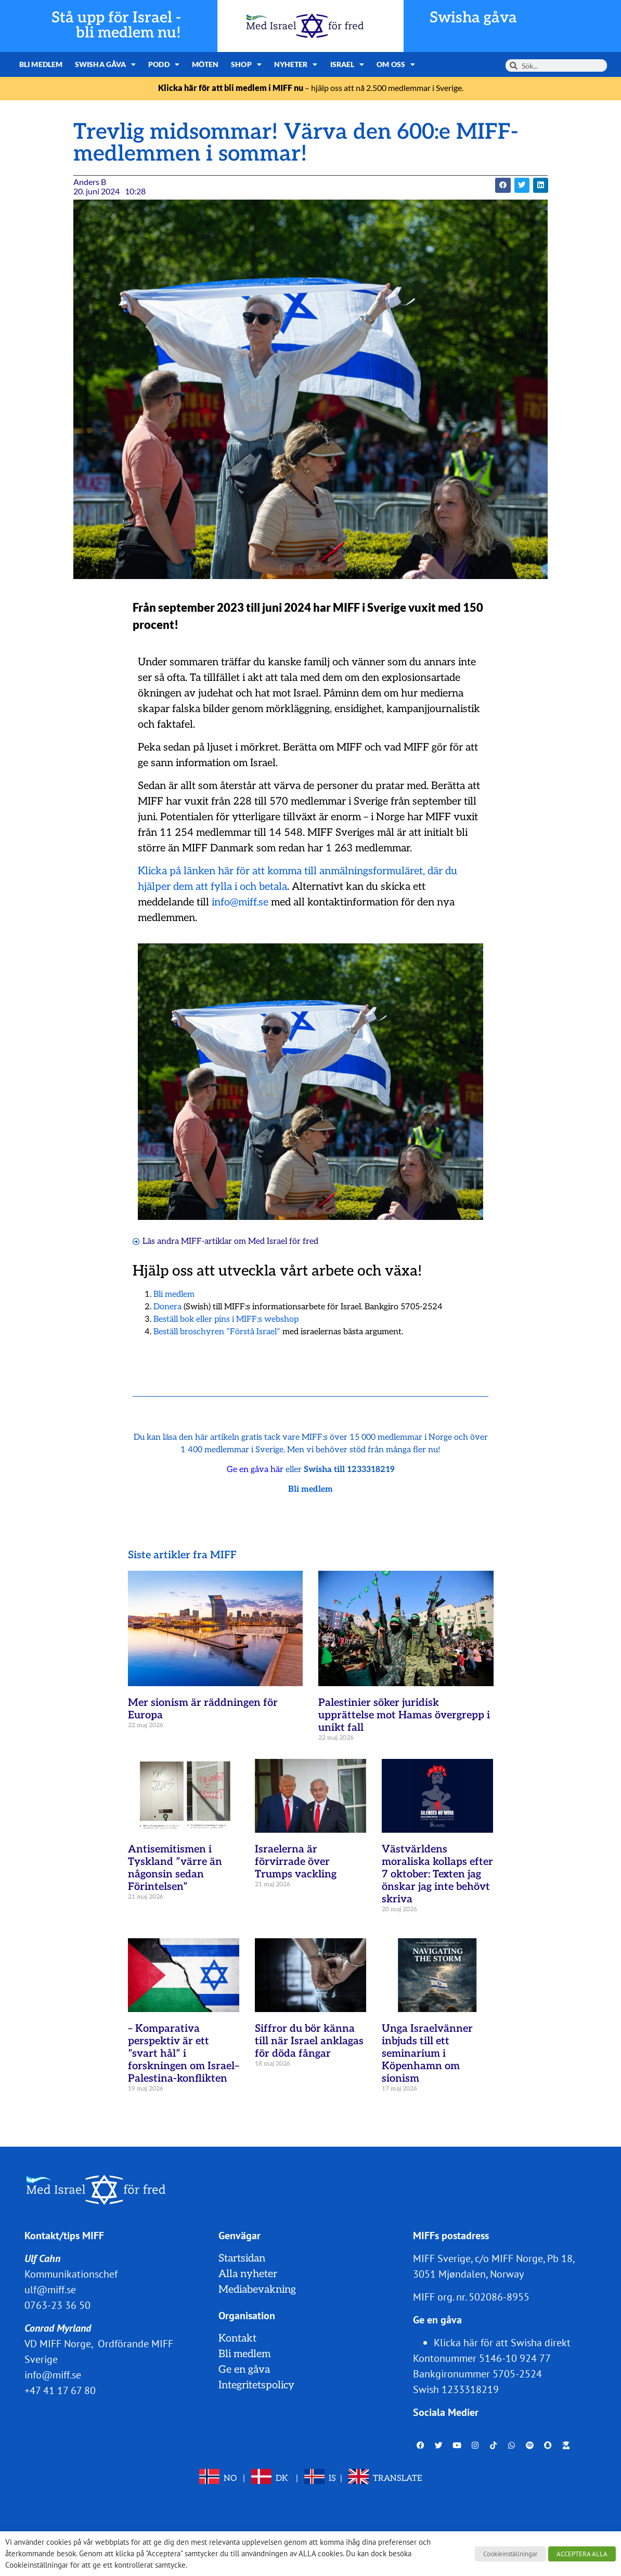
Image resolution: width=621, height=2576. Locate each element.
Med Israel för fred (283, 1241)
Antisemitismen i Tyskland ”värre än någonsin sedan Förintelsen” (175, 1868)
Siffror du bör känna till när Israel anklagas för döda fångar (309, 2041)
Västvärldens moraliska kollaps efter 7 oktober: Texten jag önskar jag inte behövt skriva (437, 1874)
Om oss (396, 64)
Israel (347, 64)
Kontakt (237, 2338)
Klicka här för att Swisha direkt (502, 2342)
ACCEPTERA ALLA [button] (582, 2553)
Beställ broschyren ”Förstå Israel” (216, 1332)
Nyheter (296, 64)
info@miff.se (240, 902)
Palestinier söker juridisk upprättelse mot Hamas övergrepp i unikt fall (404, 1715)
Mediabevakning (257, 2289)
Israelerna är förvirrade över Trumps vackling (296, 1862)
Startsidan (241, 2258)
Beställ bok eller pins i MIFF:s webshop (226, 1319)
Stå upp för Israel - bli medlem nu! (116, 25)
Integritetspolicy (256, 2385)
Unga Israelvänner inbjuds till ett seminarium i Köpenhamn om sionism (427, 2053)
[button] (502, 185)
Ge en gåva (244, 2369)
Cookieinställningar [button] (510, 2553)
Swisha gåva (473, 18)
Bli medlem (40, 64)
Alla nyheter (247, 2274)
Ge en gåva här (255, 1470)
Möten (205, 64)
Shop (246, 64)
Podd (163, 64)
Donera (167, 1307)
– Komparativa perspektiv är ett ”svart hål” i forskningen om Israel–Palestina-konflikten (183, 2053)
